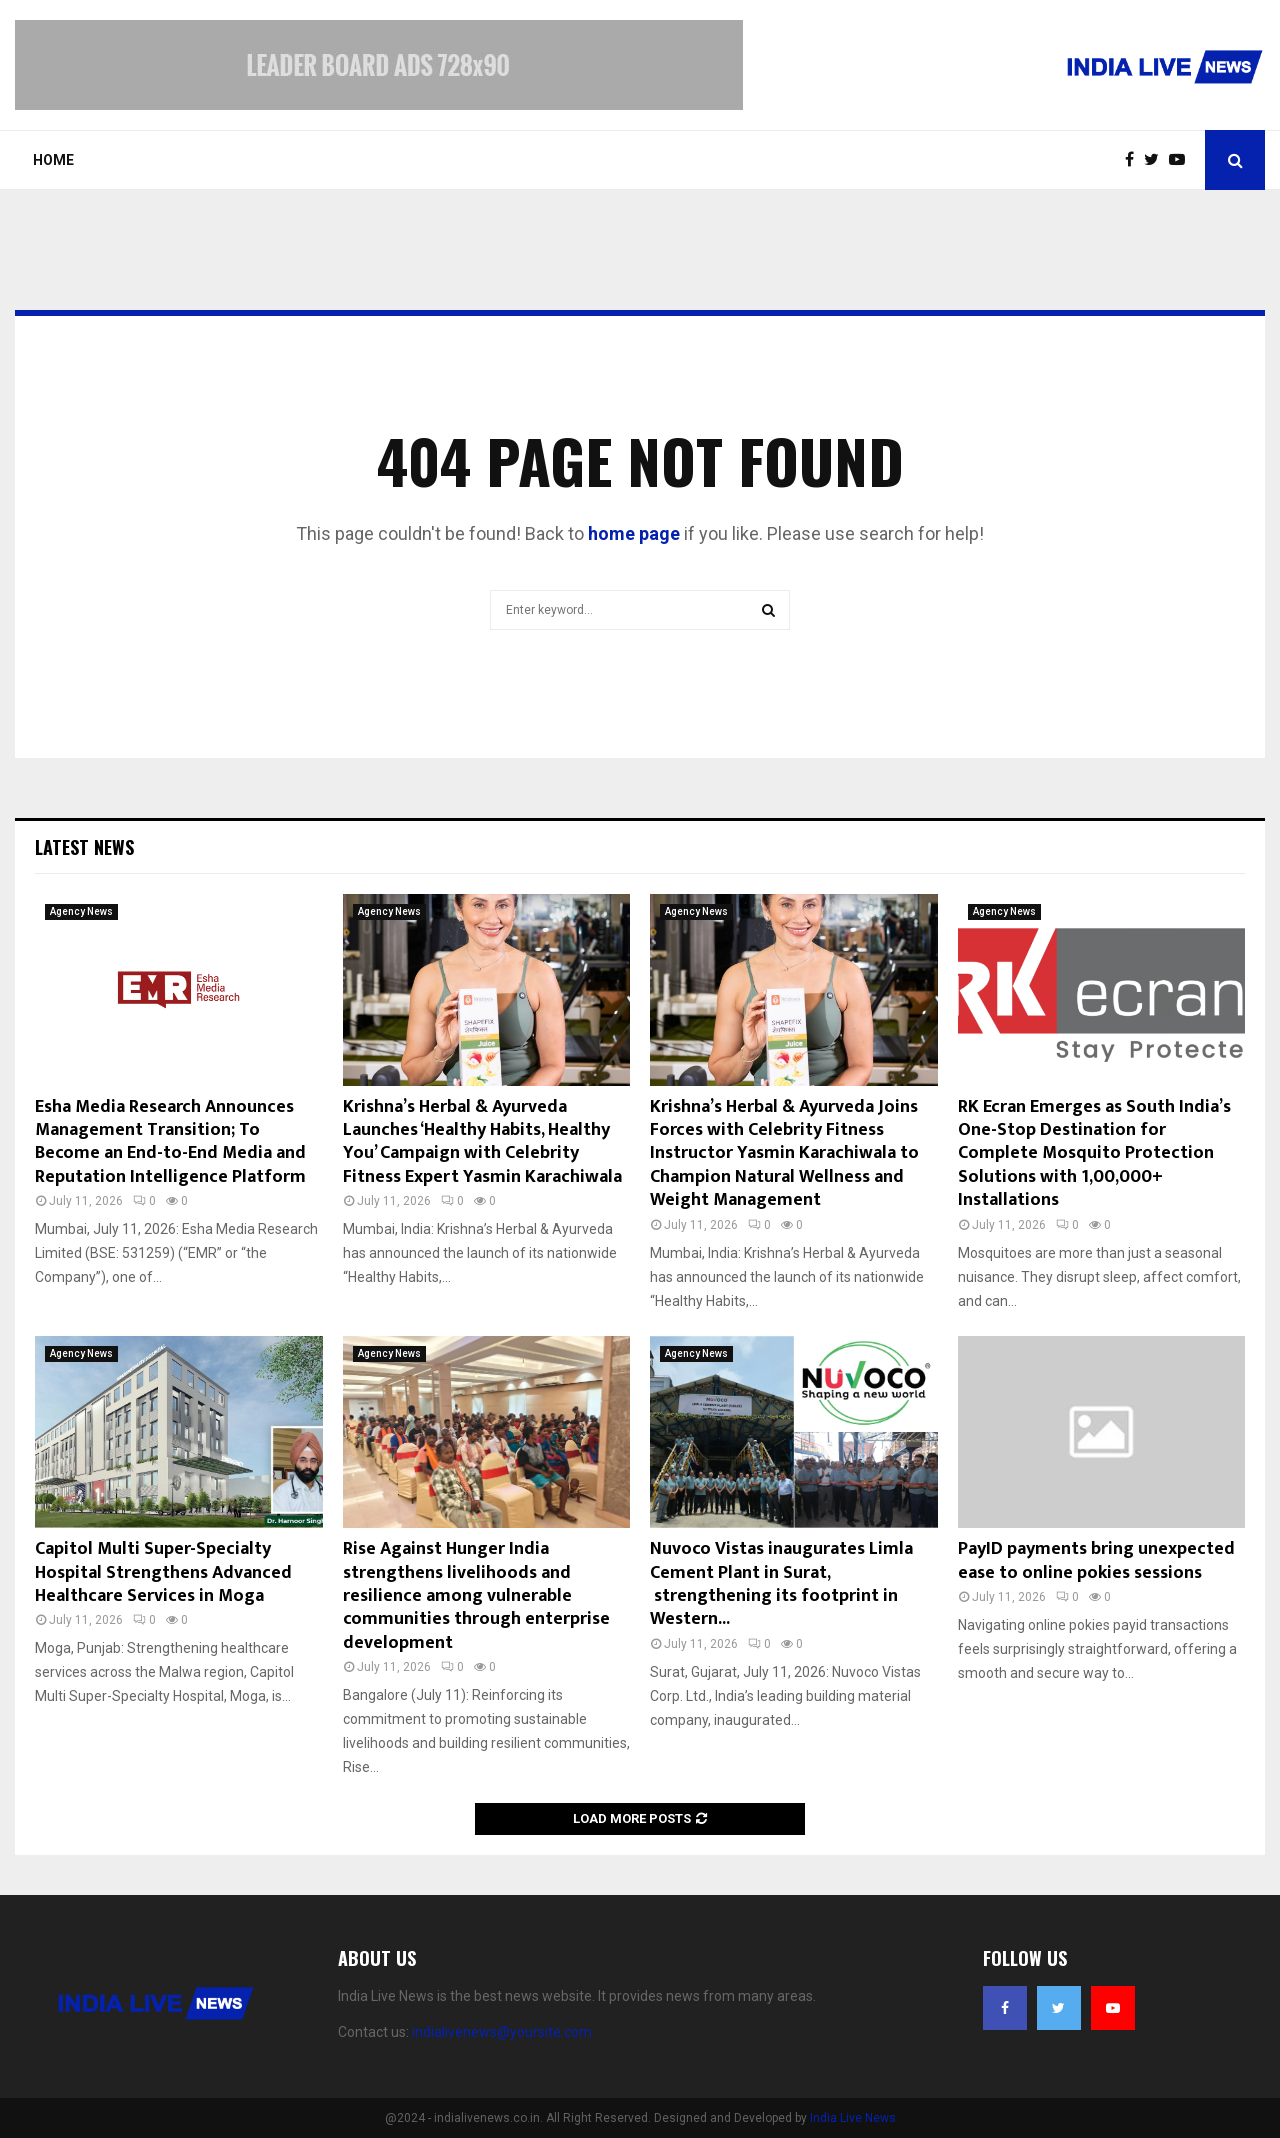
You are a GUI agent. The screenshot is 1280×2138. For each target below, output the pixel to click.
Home (53, 160)
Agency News (81, 911)
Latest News (84, 847)
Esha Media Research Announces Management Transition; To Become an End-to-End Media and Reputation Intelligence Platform (170, 1142)
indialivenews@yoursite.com (502, 2032)
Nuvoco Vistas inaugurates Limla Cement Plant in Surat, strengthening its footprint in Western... (781, 1584)
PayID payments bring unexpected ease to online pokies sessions (1096, 1560)
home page (634, 533)
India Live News (853, 2118)
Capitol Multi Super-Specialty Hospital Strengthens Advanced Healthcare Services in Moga (163, 1572)
